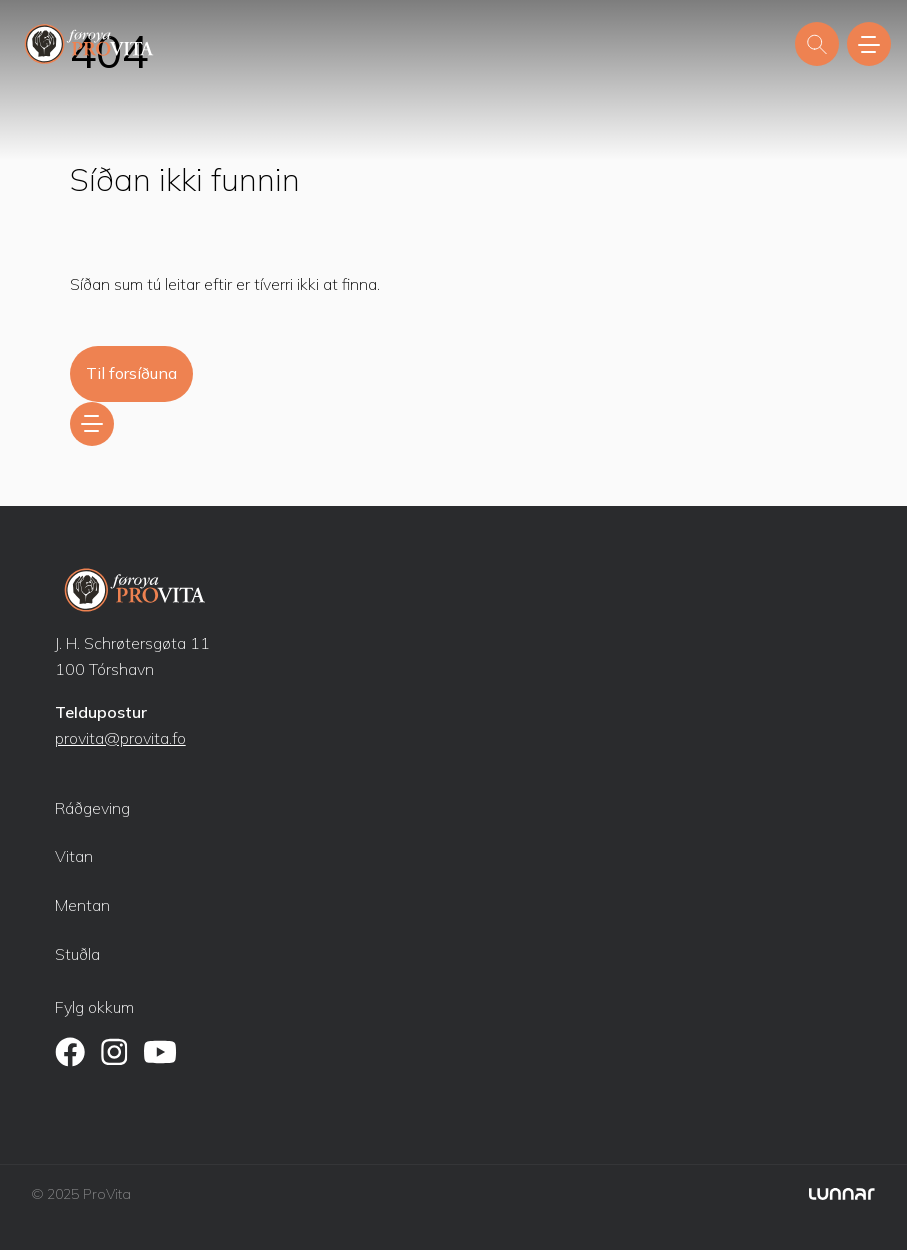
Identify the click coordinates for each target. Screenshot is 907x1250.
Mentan (82, 905)
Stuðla (77, 954)
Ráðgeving (92, 808)
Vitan (74, 856)
